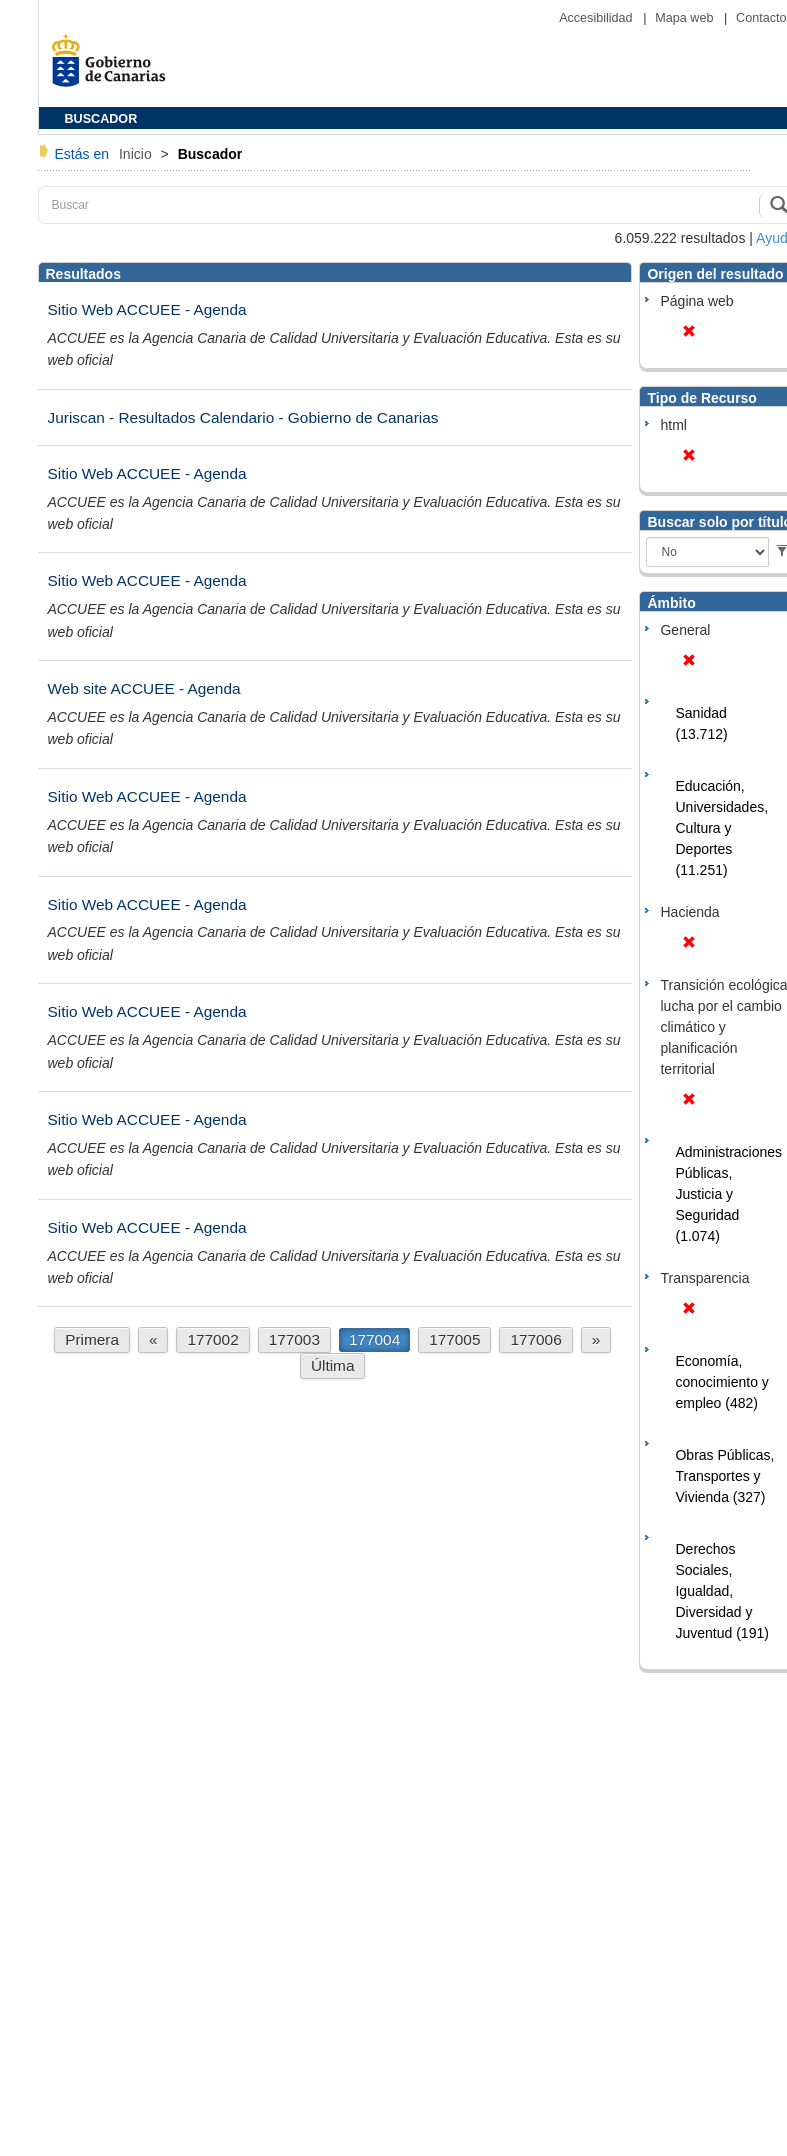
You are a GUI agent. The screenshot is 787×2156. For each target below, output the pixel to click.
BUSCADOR (101, 119)
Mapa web (686, 18)
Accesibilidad (597, 18)
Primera (92, 1339)
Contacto (761, 18)
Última (333, 1365)
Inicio (137, 154)
